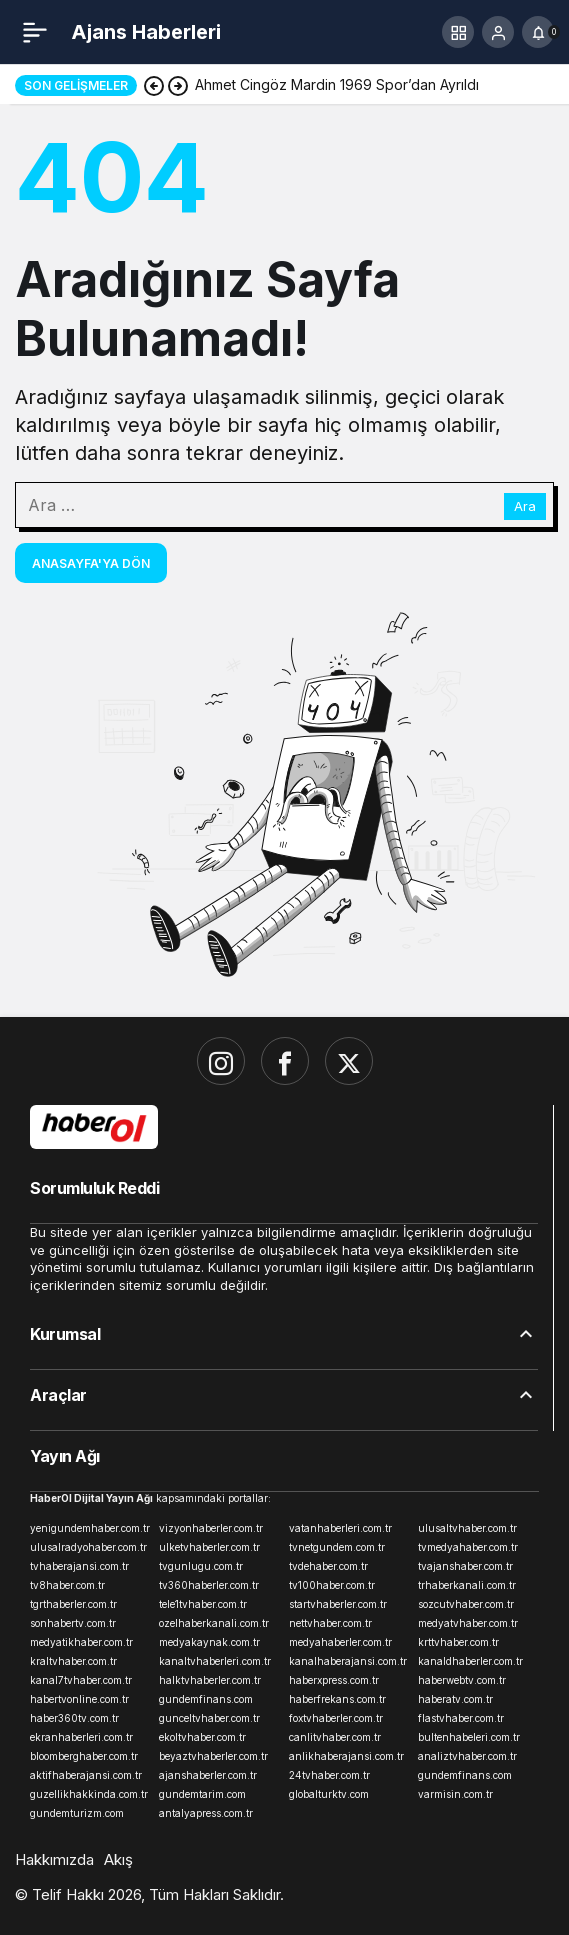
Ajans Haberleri (146, 32)
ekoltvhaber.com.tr (202, 1737)
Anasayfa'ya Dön (91, 563)
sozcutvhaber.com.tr (466, 1604)
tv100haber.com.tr (332, 1585)
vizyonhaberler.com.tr (211, 1528)
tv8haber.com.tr (67, 1585)
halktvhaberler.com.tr (210, 1680)
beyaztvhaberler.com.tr (213, 1756)
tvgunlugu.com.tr (201, 1566)
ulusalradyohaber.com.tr (88, 1547)
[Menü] (35, 32)
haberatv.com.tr (455, 1699)
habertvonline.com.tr (79, 1699)
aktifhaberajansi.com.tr (86, 1775)
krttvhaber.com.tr (458, 1642)
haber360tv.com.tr (74, 1718)
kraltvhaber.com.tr (73, 1661)
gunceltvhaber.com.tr (209, 1718)
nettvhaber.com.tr (330, 1623)
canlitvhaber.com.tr (335, 1737)
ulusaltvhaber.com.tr (467, 1528)
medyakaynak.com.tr (209, 1642)
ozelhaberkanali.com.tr (214, 1623)
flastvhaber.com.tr (461, 1718)
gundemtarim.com (202, 1794)
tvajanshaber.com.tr (465, 1566)
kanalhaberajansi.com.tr (348, 1661)
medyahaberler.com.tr (340, 1642)
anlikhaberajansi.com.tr (346, 1756)
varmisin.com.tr (455, 1794)
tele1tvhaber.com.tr (203, 1604)
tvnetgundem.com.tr (337, 1547)
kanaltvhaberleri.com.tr (215, 1661)
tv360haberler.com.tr (209, 1585)
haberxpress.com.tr (334, 1680)
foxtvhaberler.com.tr (336, 1718)
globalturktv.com (329, 1794)
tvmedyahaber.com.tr (468, 1547)
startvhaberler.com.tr (338, 1604)
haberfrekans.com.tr (337, 1699)
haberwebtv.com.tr (462, 1680)
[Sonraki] (178, 85)
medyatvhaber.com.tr (468, 1623)
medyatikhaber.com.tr (81, 1642)
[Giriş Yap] (498, 32)
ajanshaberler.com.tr (208, 1775)
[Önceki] (154, 85)
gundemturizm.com (77, 1813)
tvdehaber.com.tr (328, 1566)
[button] (458, 32)
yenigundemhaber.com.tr (90, 1528)
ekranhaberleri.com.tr (81, 1737)
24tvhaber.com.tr (329, 1775)
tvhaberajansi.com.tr (79, 1566)
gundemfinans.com (206, 1699)
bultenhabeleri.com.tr (469, 1737)
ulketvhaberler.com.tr (209, 1547)
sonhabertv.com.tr (73, 1623)
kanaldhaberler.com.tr (470, 1661)
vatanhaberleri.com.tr (340, 1528)
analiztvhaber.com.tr (467, 1756)
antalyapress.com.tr (206, 1813)
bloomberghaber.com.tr (84, 1756)
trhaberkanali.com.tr (467, 1585)
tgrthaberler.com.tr (73, 1604)
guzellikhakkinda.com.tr (89, 1794)
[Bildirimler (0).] (538, 32)
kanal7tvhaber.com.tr (81, 1680)
